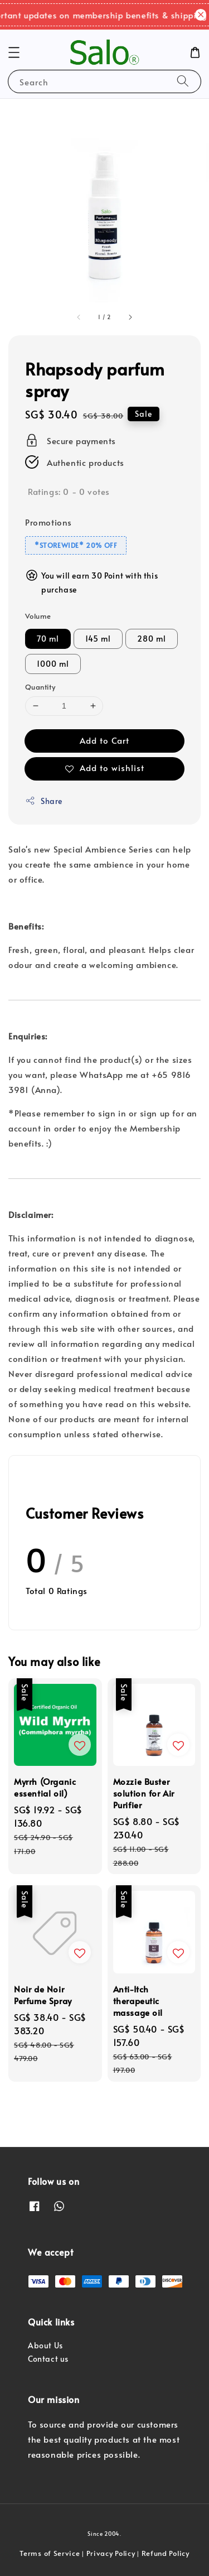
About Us (45, 2345)
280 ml (151, 638)
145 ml (98, 638)
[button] (14, 52)
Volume (38, 616)
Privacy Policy (110, 2553)
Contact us (48, 2358)
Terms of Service (50, 2553)
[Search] (183, 81)
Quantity (40, 687)
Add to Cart (104, 740)
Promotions (48, 522)
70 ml (48, 638)
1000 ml (53, 663)
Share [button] (43, 801)
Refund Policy (165, 2553)
